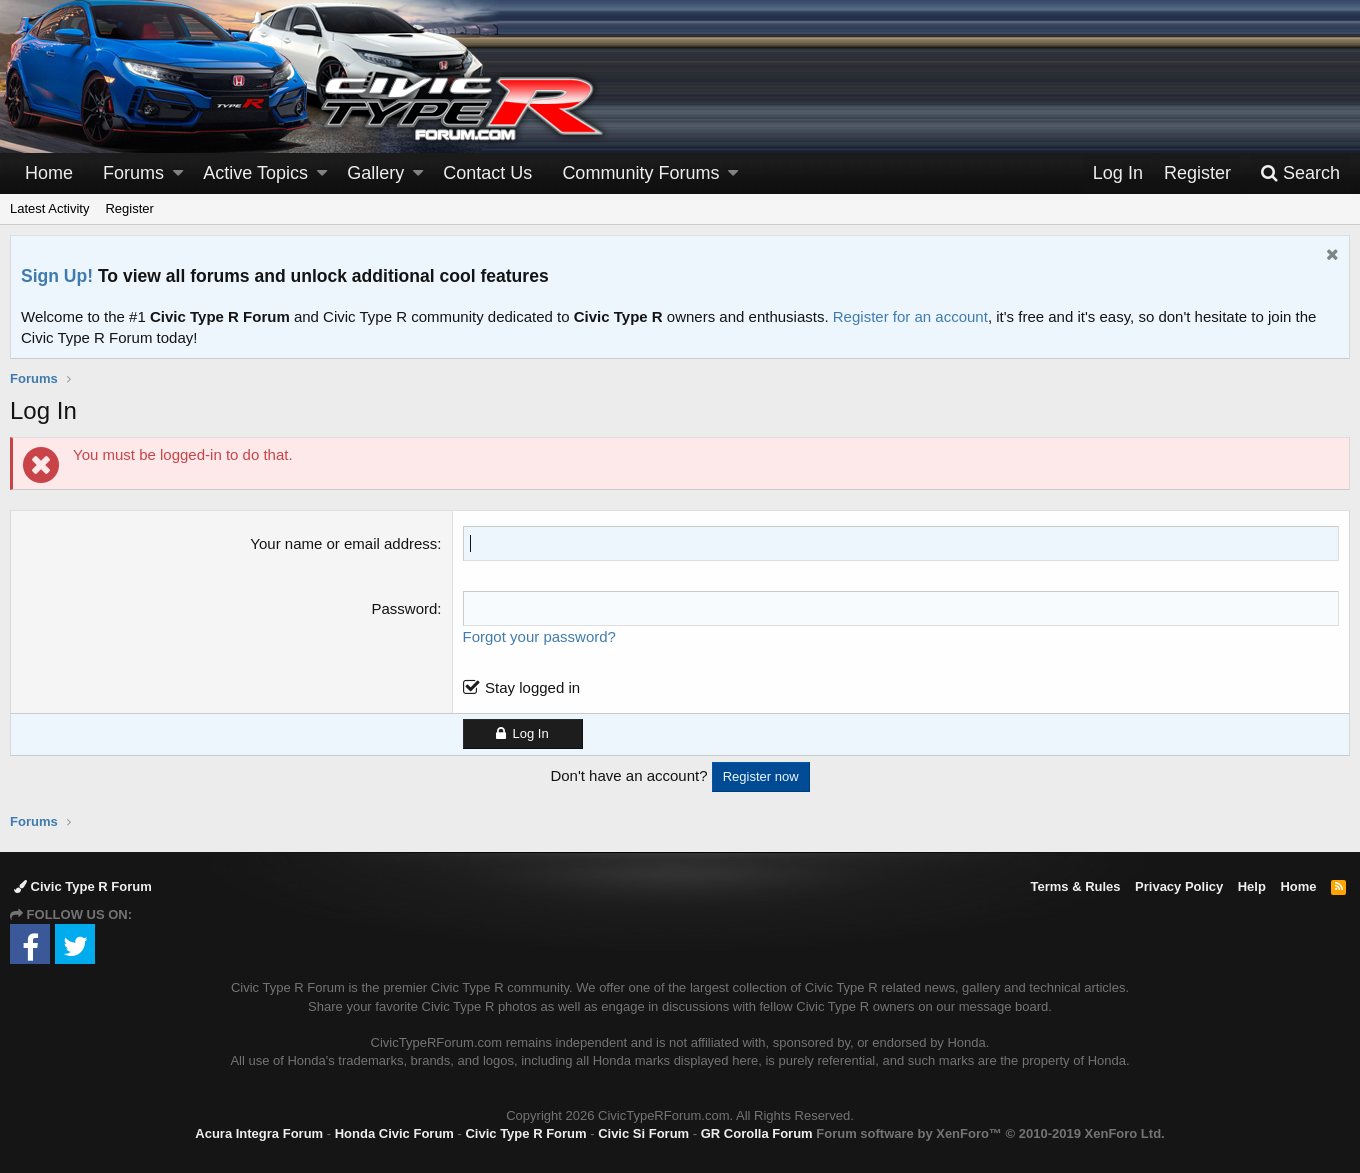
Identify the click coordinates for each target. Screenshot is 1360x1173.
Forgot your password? (539, 636)
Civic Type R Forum (83, 886)
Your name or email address (343, 543)
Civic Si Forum (643, 1133)
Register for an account (910, 316)
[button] (178, 173)
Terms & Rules (1075, 886)
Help (1252, 886)
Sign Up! (57, 276)
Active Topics (255, 173)
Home (49, 173)
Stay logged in (532, 687)
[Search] (1300, 173)
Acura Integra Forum (259, 1133)
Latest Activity (49, 208)
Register (129, 208)
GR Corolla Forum (757, 1133)
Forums (133, 173)
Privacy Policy (1179, 886)
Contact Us (487, 173)
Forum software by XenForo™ (990, 1133)
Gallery (375, 173)
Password (405, 608)
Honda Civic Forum (394, 1133)
